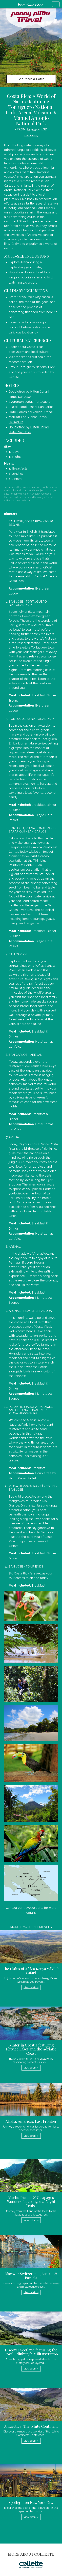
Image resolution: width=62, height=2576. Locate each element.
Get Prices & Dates (31, 79)
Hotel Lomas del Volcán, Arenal (31, 412)
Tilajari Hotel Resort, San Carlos (31, 407)
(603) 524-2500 (30, 4)
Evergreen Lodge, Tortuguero (30, 401)
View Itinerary (31, 135)
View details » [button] (31, 1987)
